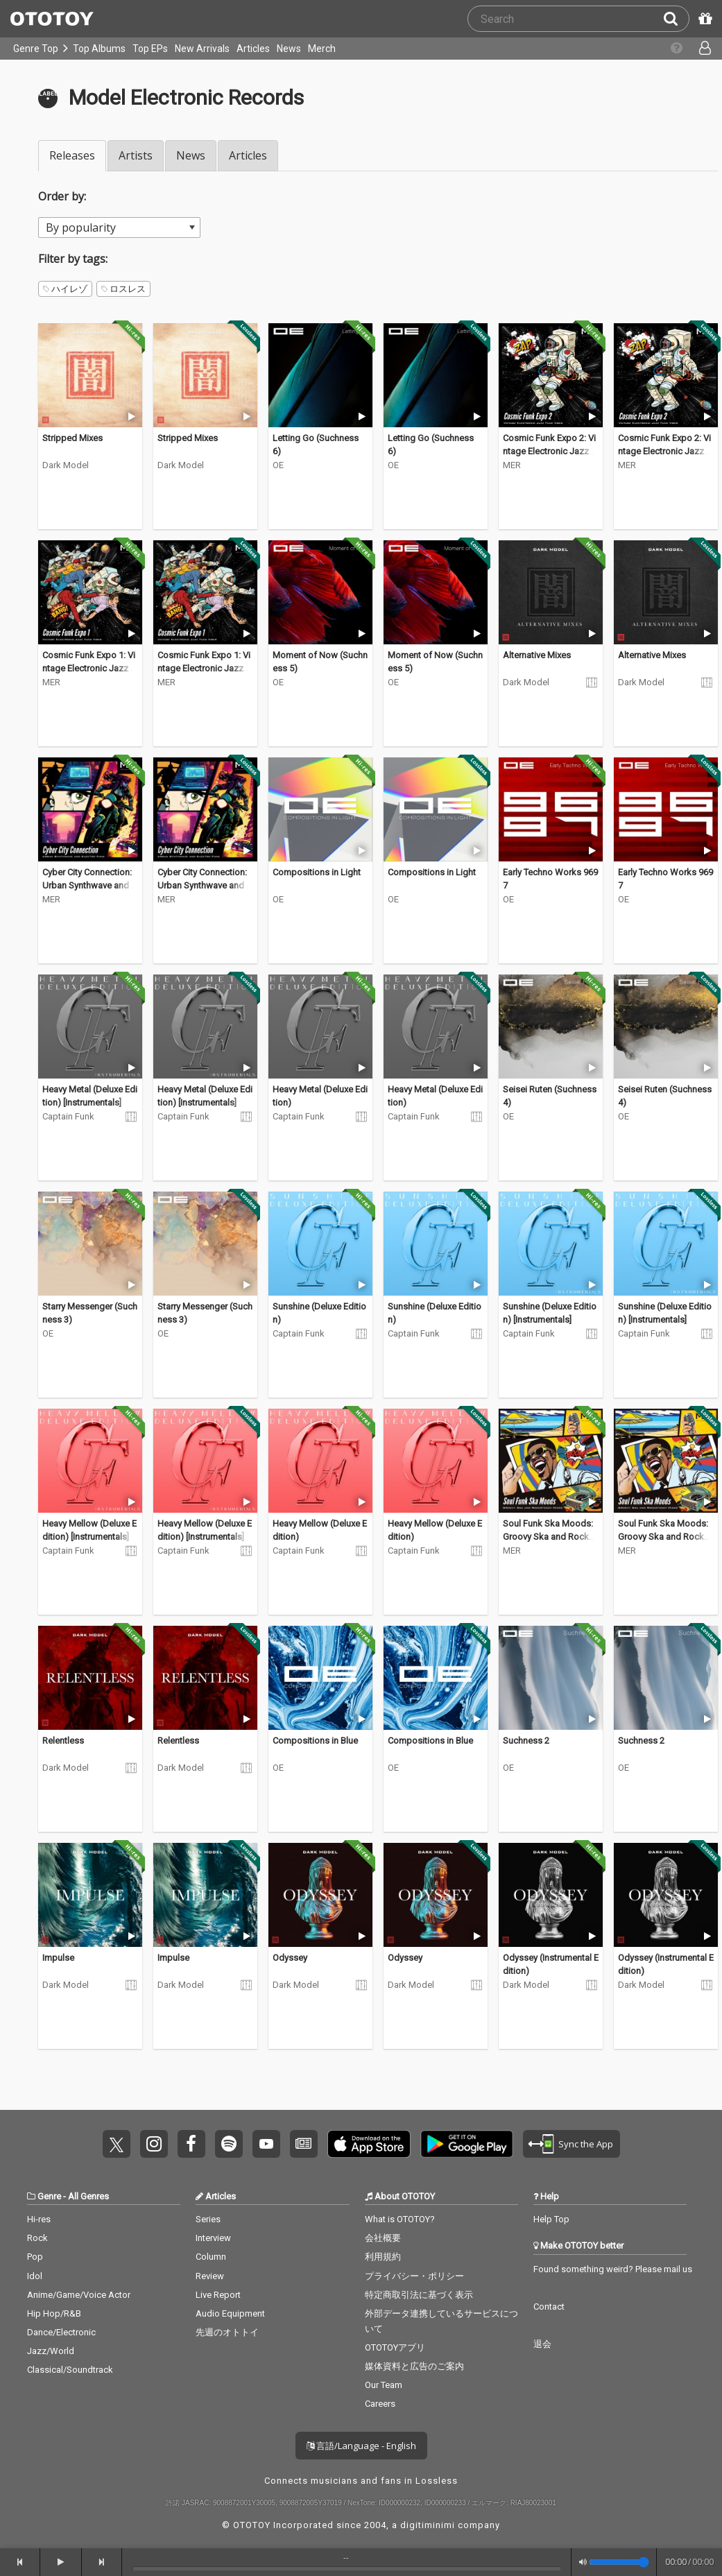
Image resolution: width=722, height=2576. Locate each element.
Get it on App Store (369, 2144)
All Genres (88, 2196)
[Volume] (619, 2562)
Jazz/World (50, 2351)
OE (278, 465)
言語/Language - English (361, 2445)
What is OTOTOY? (400, 2219)
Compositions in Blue (315, 1740)
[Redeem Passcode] (703, 18)
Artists (136, 155)
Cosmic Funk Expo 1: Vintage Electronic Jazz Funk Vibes (88, 668)
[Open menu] (697, 48)
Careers (380, 2403)
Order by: (62, 196)
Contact (549, 2306)
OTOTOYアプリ (395, 2347)
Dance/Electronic (61, 2332)
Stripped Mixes (72, 438)
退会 (542, 2344)
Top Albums (99, 48)
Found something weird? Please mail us (612, 2269)
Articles (253, 48)
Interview (213, 2238)
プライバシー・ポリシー (414, 2276)
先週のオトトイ (227, 2332)
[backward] (20, 2562)
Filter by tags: (73, 258)
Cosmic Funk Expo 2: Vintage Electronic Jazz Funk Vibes (549, 451)
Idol (34, 2276)
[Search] (676, 18)
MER (512, 465)
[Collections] (669, 48)
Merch (322, 48)
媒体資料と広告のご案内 (414, 2366)
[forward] (102, 2562)
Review (210, 2276)
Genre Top (35, 48)
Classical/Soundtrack (70, 2369)
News (289, 48)
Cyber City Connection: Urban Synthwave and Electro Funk (90, 885)
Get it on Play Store (466, 2144)
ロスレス (123, 289)
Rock (37, 2238)
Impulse (58, 1957)
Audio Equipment (230, 2313)
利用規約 (383, 2256)
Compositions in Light (317, 872)
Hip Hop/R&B (54, 2313)
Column (211, 2256)
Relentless (63, 1740)
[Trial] (131, 416)
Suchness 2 (526, 1740)
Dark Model (65, 465)
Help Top (551, 2219)
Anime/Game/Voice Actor (78, 2295)
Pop (35, 2256)
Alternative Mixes (537, 655)
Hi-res (39, 2219)
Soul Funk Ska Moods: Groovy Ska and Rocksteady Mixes (549, 1537)
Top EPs (150, 48)
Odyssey (290, 1957)
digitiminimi (427, 2525)
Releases (72, 155)
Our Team (383, 2385)
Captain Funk (68, 1116)
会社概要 (383, 2238)
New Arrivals (202, 48)
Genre (49, 2196)
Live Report (218, 2295)
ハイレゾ (65, 289)
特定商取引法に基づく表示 (419, 2295)
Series (208, 2219)
